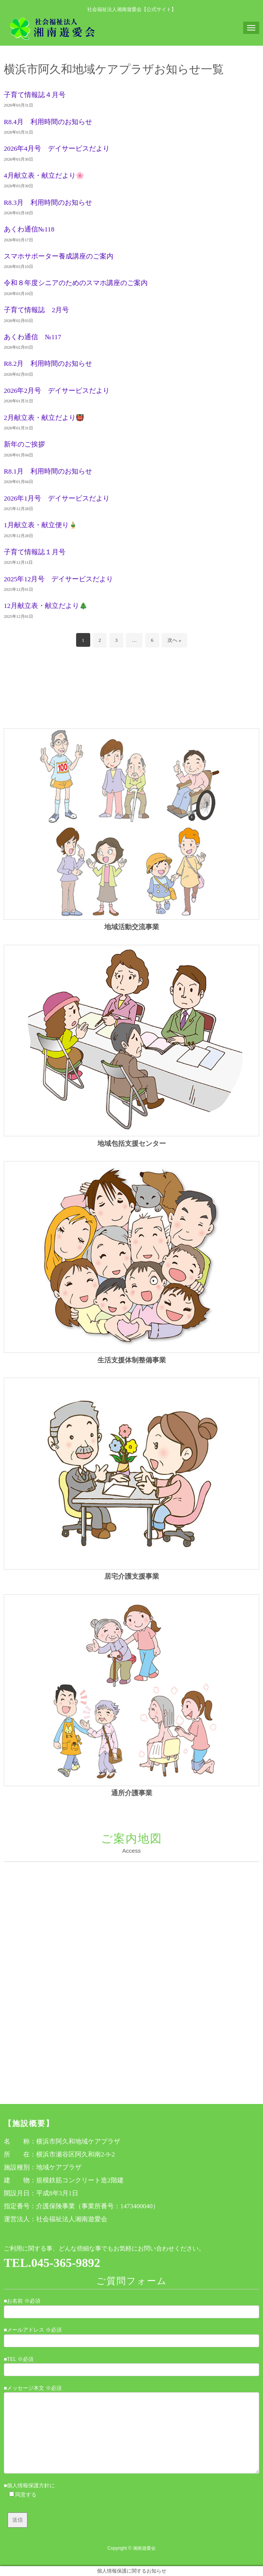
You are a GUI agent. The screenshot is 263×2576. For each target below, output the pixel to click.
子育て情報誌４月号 (34, 95)
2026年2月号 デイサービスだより (57, 390)
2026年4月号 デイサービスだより (57, 148)
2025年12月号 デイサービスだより (58, 579)
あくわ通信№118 (29, 229)
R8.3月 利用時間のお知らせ (48, 202)
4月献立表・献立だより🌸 (44, 175)
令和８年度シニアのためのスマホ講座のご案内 (76, 283)
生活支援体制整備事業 (131, 1360)
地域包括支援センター (131, 1143)
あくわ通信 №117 (32, 337)
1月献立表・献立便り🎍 (40, 525)
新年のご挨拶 (24, 444)
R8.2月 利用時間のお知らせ (48, 363)
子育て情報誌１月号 (34, 552)
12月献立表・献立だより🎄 (46, 605)
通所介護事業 (131, 1793)
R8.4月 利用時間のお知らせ (48, 122)
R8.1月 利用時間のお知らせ (48, 471)
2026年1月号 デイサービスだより (57, 498)
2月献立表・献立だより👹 (44, 417)
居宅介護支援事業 (131, 1576)
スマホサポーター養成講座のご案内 (58, 256)
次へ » (174, 640)
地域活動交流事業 (131, 927)
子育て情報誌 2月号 (36, 310)
